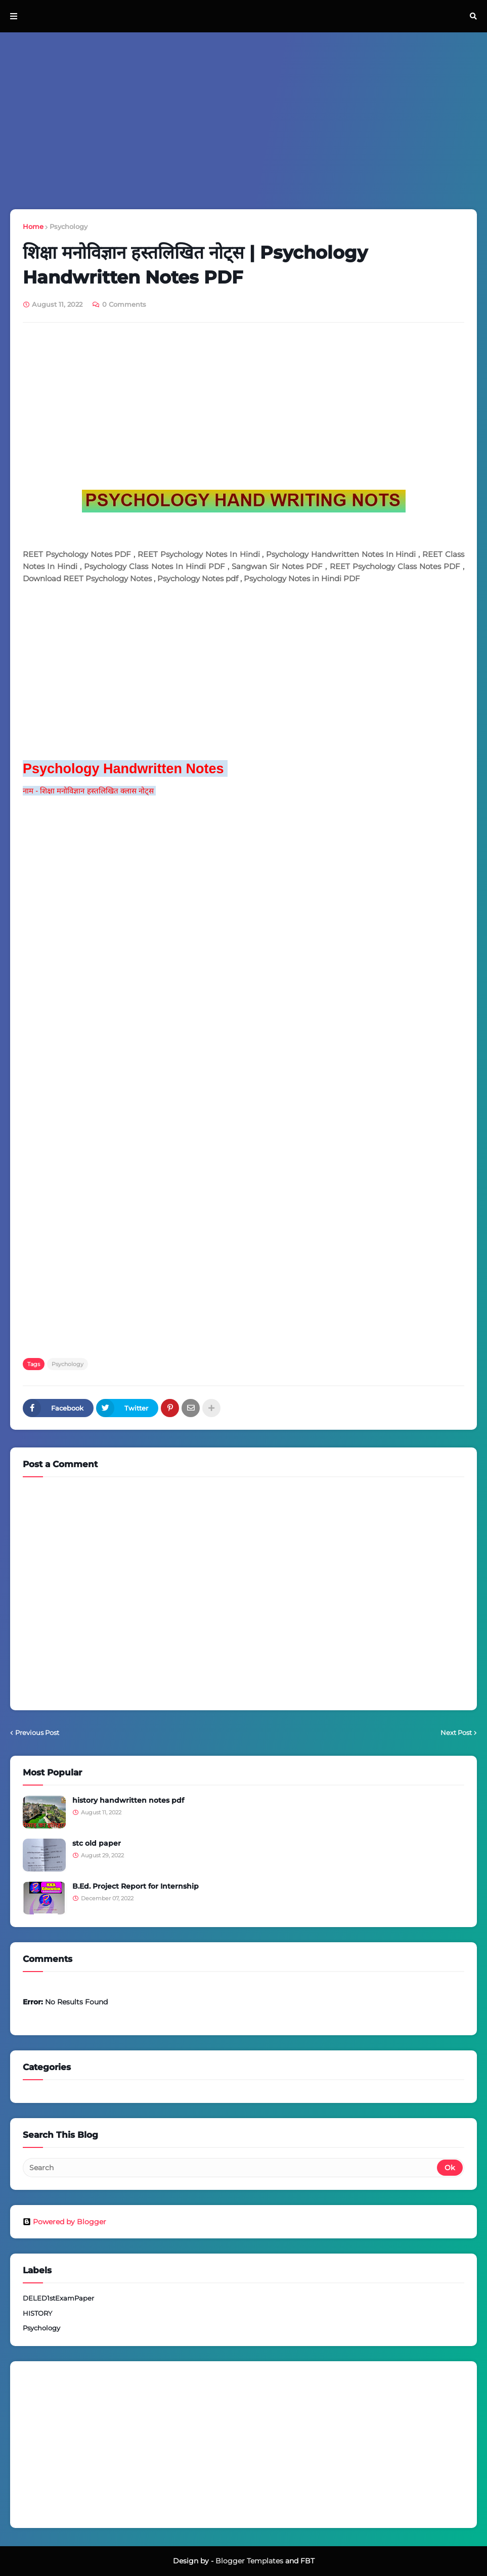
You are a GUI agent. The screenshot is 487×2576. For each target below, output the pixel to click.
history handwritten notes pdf (128, 1800)
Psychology (68, 226)
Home (33, 226)
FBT (307, 2560)
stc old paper (96, 1843)
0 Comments (124, 304)
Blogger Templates (249, 2560)
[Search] (230, 2168)
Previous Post (37, 1732)
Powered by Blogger (64, 2222)
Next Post (456, 1732)
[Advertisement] (243, 121)
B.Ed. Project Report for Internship (135, 1886)
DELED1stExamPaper (58, 2298)
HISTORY (37, 2313)
